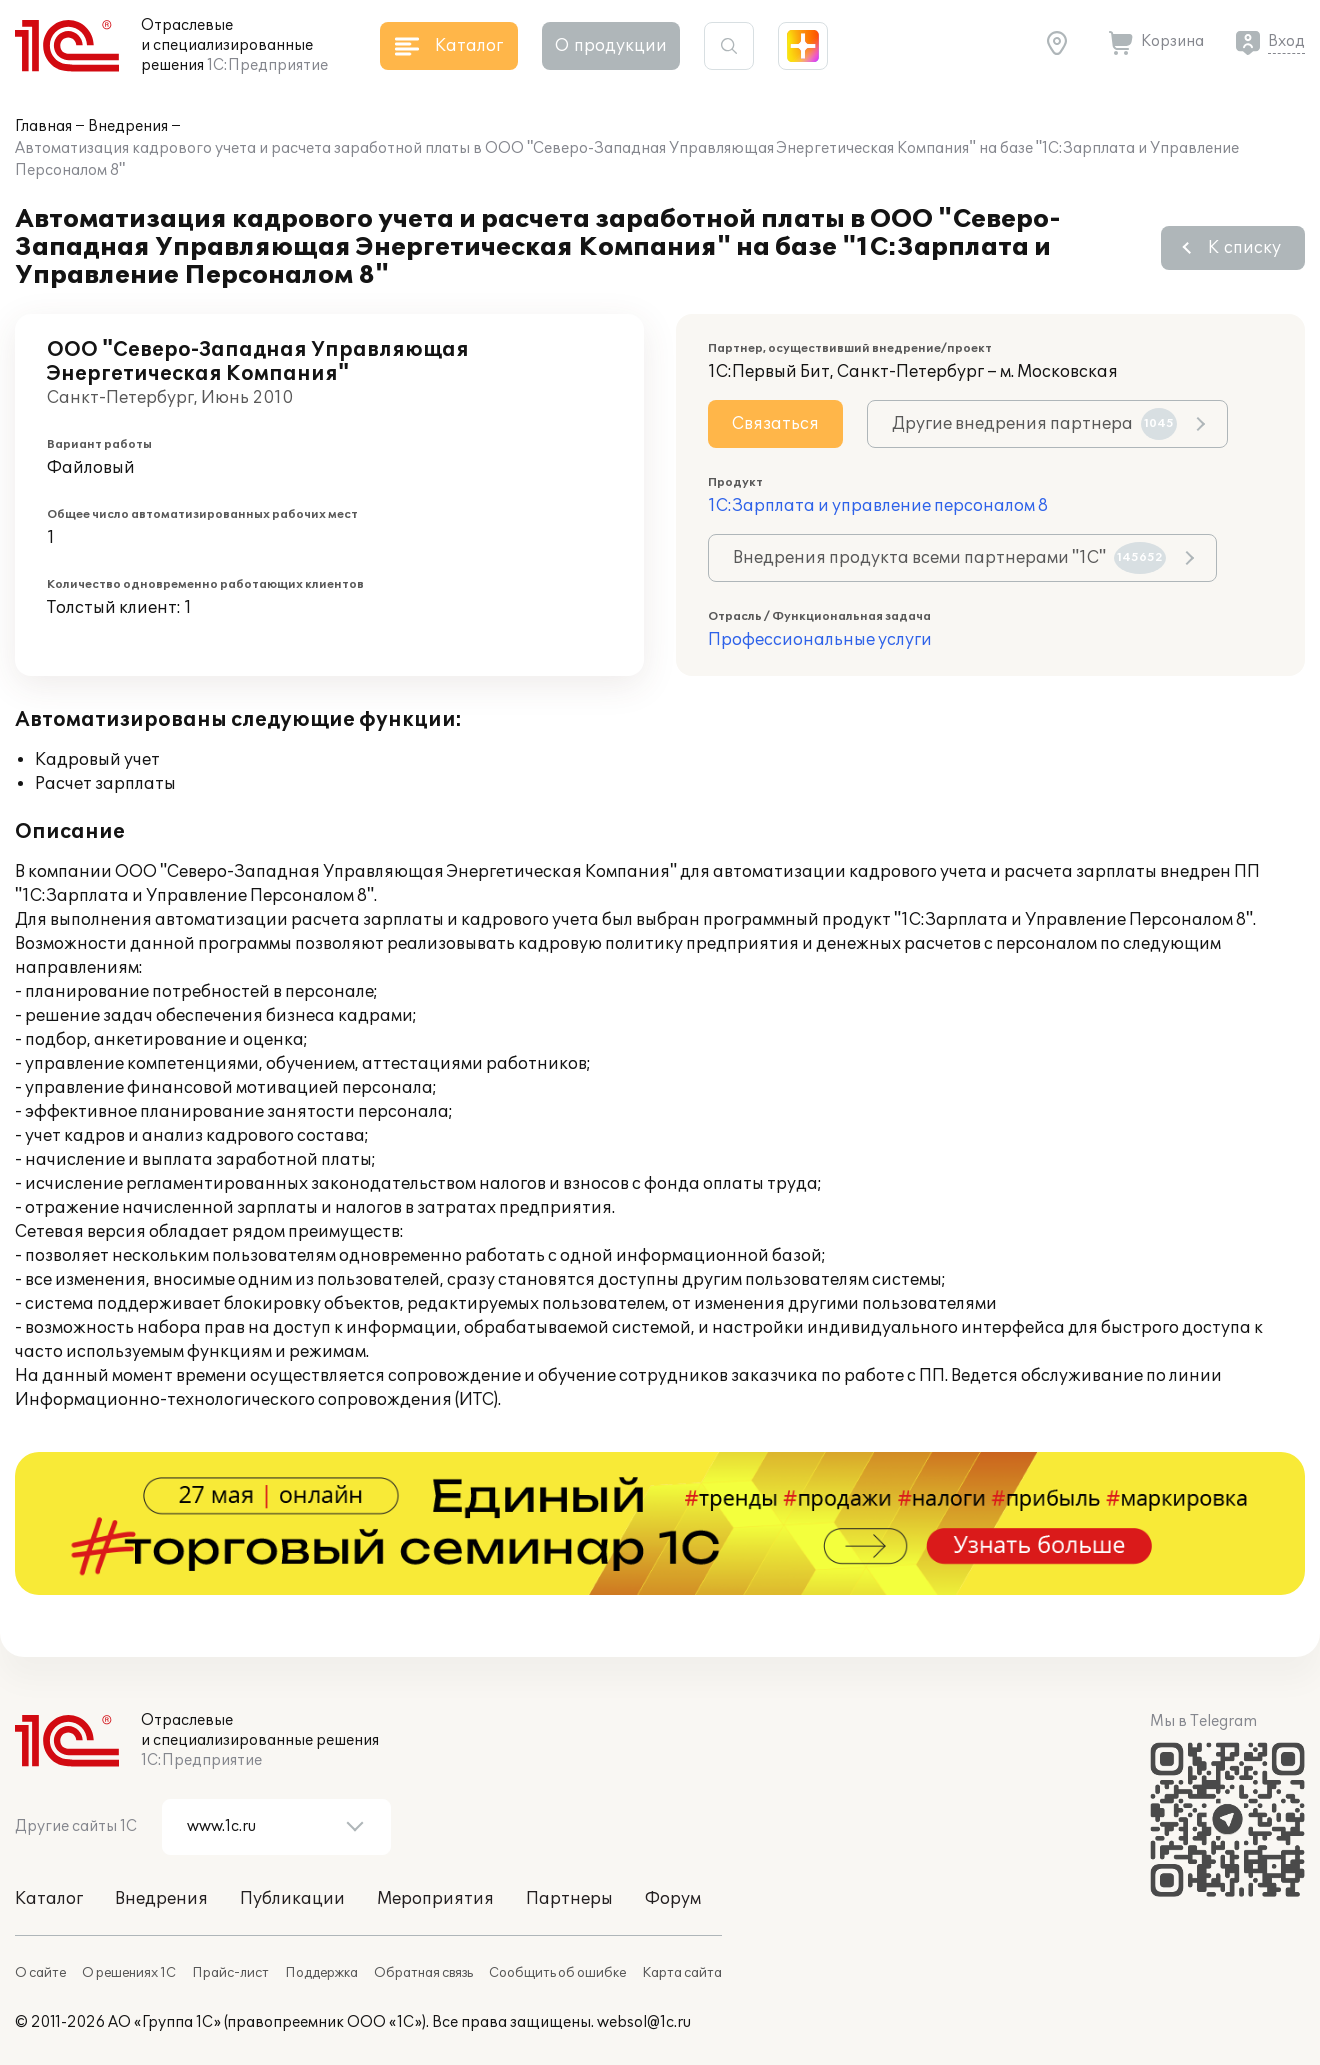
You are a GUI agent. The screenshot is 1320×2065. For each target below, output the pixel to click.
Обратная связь (423, 1973)
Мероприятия (435, 1899)
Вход (1286, 41)
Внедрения (128, 126)
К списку (1244, 248)
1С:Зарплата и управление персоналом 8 (878, 506)
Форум (673, 1899)
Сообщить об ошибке (557, 1973)
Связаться (775, 424)
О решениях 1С (129, 1973)
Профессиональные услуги (820, 640)
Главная (43, 126)
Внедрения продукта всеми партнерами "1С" (949, 558)
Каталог (49, 1899)
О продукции (611, 46)
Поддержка (321, 1973)
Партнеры (569, 1899)
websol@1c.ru (644, 2022)
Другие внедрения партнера (1034, 424)
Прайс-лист (230, 1973)
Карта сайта (682, 1973)
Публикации (292, 1899)
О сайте (40, 1973)
